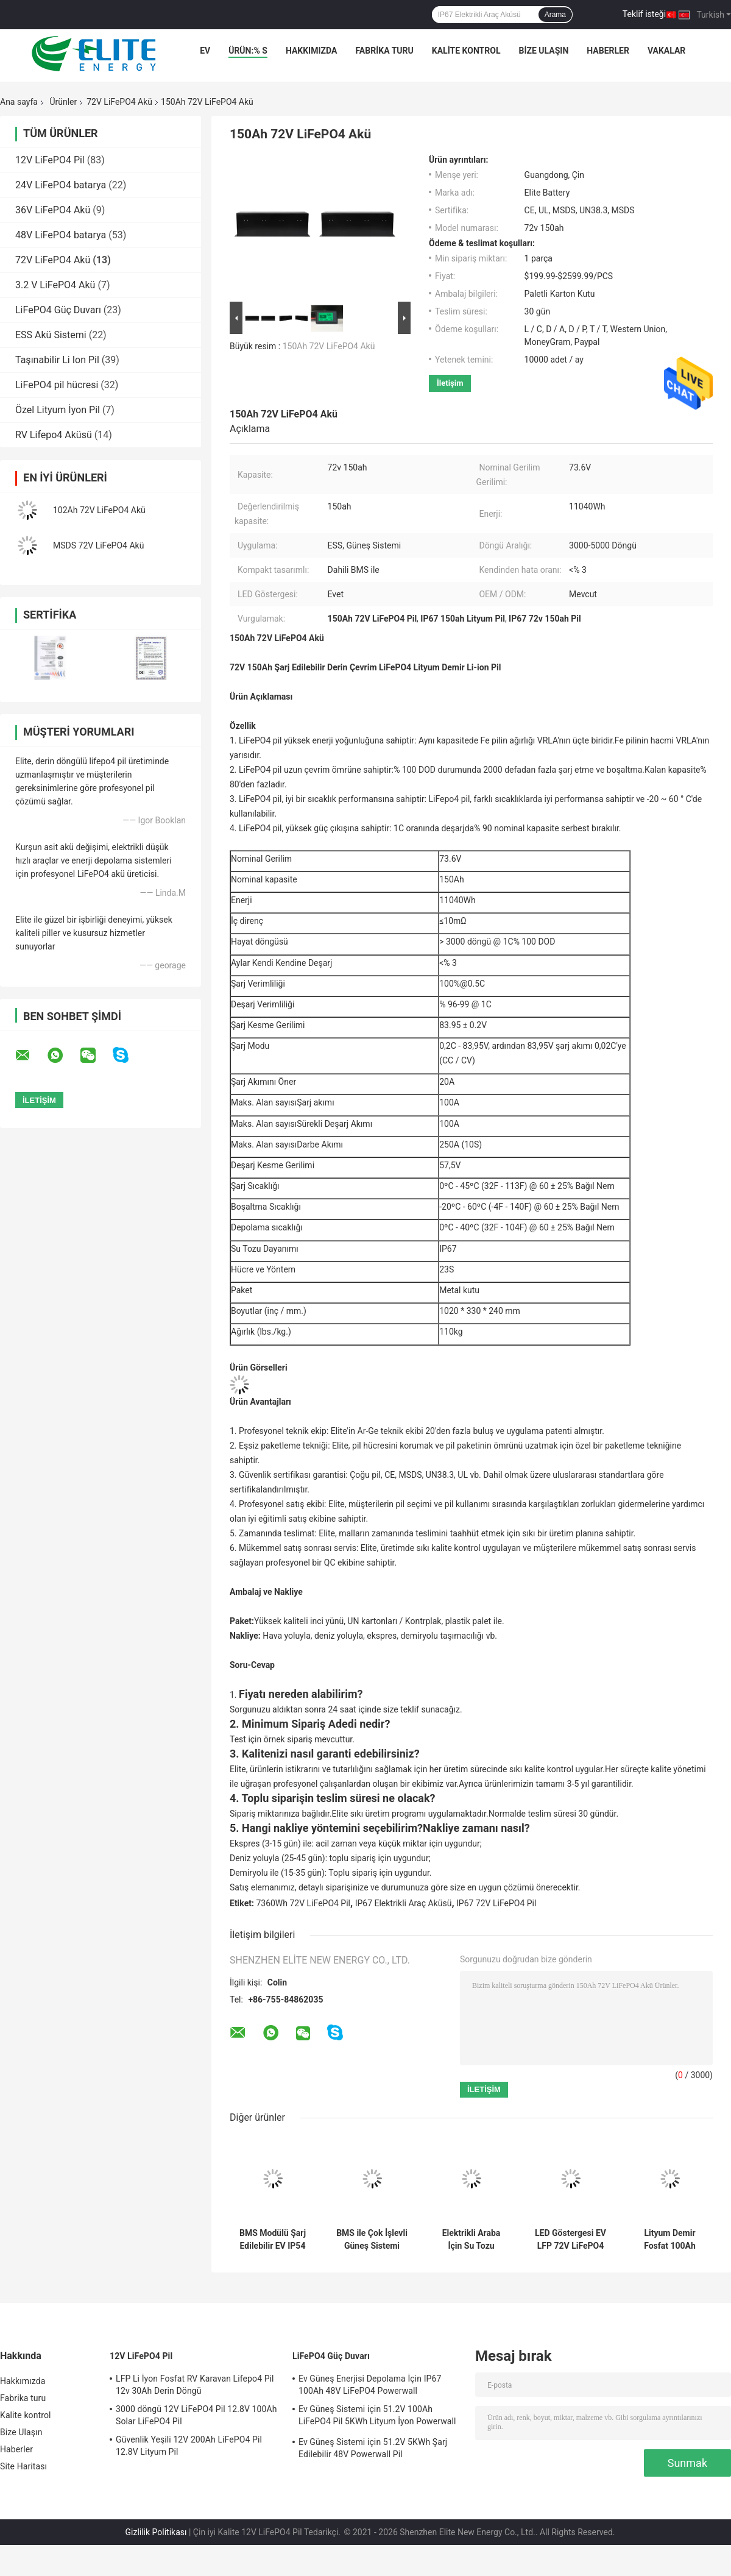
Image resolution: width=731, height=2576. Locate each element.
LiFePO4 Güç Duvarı (58, 310)
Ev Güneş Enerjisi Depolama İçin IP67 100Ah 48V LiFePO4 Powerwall (369, 2385)
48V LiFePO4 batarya (60, 235)
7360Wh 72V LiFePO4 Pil (303, 1903)
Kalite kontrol (466, 50)
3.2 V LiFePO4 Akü (55, 285)
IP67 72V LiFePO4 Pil (496, 1903)
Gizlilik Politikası (156, 2532)
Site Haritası (23, 2466)
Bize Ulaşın (543, 50)
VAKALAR (666, 50)
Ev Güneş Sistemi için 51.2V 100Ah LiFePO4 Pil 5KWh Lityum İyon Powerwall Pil (377, 2417)
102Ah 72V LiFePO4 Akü (99, 510)
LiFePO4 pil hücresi (56, 385)
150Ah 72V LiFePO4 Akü (329, 346)
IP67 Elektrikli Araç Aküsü (403, 1903)
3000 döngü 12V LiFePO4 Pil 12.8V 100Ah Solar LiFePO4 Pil (196, 2415)
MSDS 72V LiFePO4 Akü (98, 545)
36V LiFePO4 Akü (52, 210)
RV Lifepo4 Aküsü (53, 435)
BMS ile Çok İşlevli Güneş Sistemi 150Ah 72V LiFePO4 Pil (372, 2239)
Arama (555, 14)
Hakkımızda (311, 50)
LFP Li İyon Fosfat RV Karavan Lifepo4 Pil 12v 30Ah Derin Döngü (195, 2385)
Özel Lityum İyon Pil (57, 410)
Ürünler (63, 102)
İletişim (450, 383)
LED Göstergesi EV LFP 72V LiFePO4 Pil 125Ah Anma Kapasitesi (570, 2239)
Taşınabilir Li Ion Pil (57, 360)
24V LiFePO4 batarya (60, 185)
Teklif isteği (644, 14)
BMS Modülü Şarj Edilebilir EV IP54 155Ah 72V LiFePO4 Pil (272, 2239)
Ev (205, 50)
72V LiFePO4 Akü (119, 102)
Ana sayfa (19, 102)
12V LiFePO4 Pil (50, 160)
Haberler (608, 50)
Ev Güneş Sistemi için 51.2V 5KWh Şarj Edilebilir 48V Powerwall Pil (372, 2448)
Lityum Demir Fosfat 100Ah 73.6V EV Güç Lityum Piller (670, 2239)
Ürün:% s (247, 50)
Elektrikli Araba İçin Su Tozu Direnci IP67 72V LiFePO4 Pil (471, 2239)
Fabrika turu (384, 50)
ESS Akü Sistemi (51, 335)
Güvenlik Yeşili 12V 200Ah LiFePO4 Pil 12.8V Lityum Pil (189, 2446)
